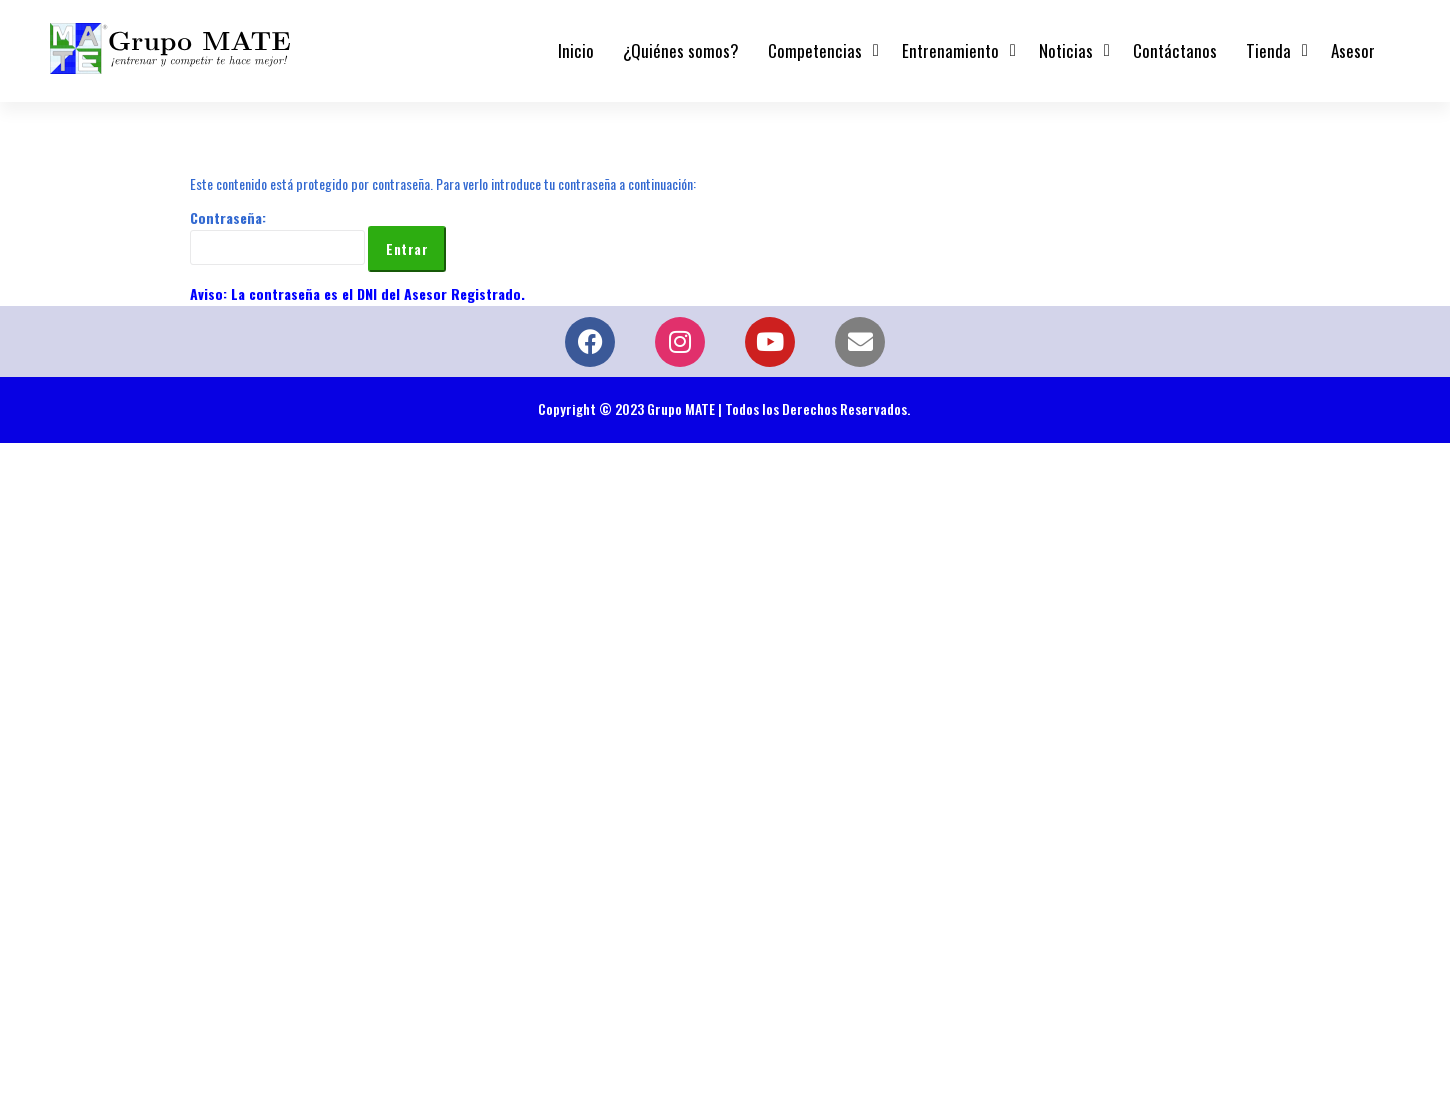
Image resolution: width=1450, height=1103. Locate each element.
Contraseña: (277, 236)
